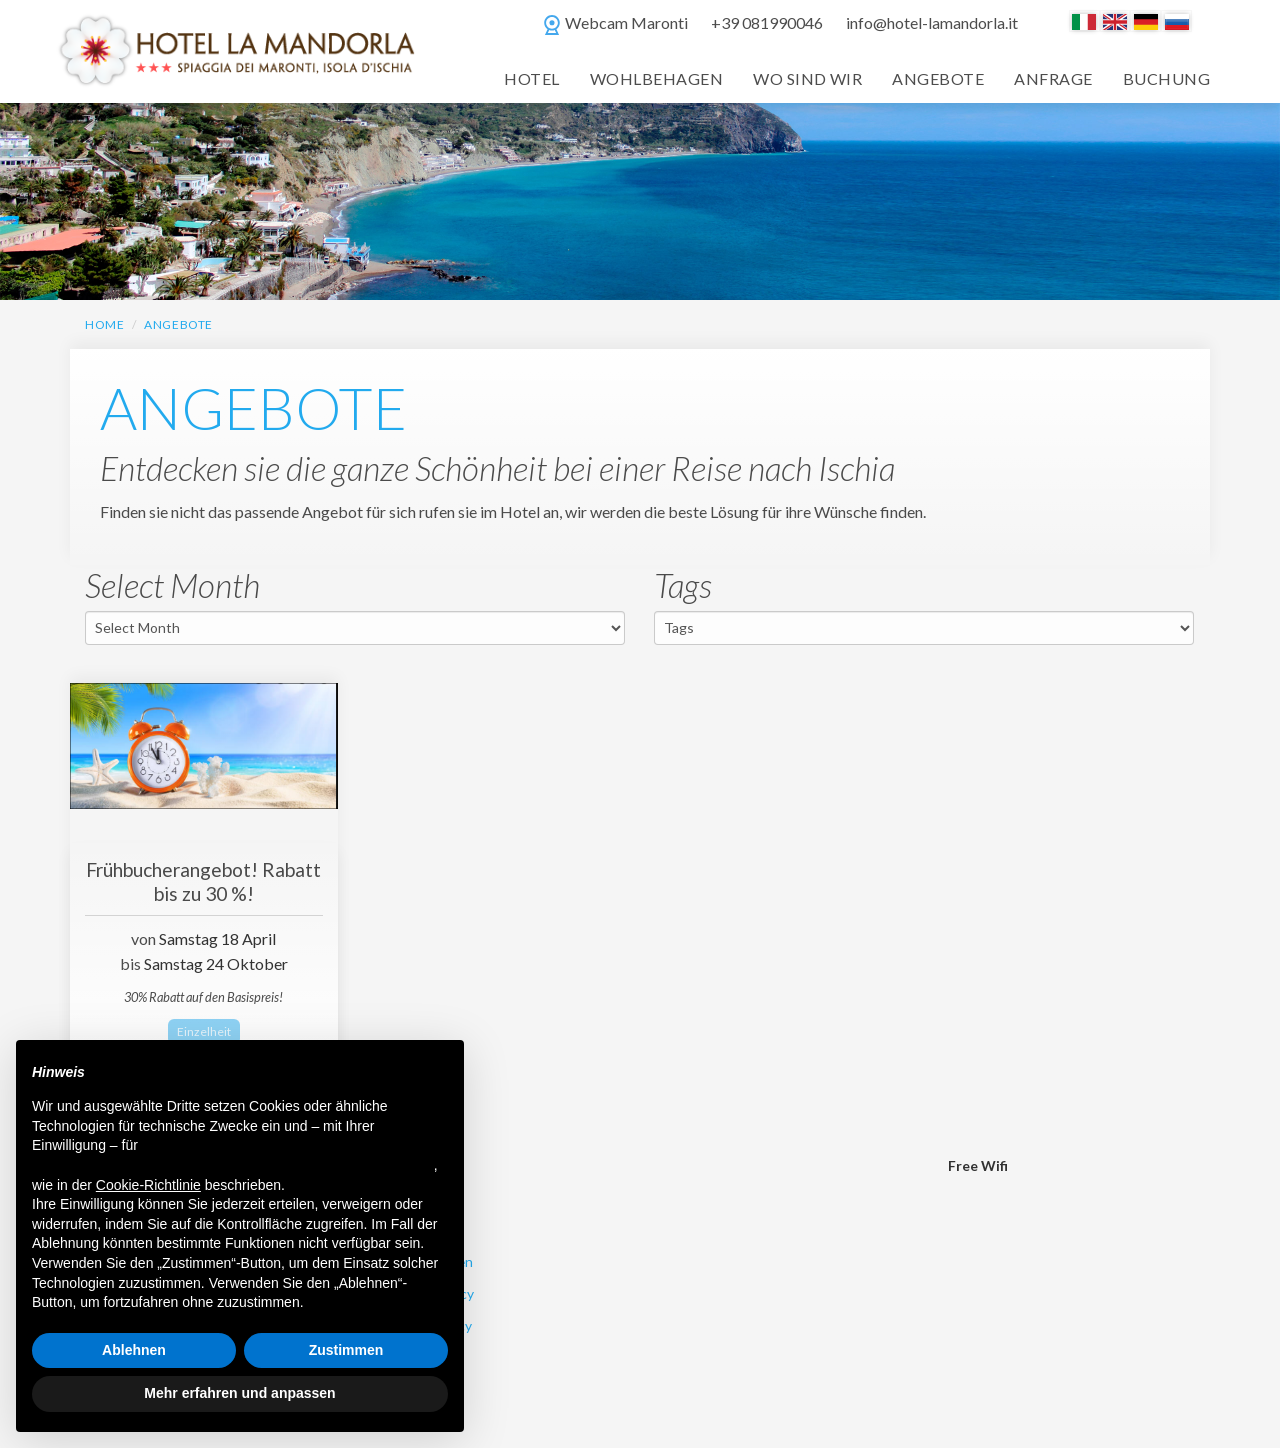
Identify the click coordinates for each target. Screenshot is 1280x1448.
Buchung (1166, 78)
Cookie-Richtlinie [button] (148, 1185)
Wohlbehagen (656, 78)
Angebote (938, 78)
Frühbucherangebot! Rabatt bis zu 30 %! (203, 881)
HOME (104, 324)
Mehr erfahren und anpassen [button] (239, 1393)
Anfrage (1053, 78)
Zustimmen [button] (346, 1350)
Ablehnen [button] (134, 1350)
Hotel (531, 78)
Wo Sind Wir (807, 78)
